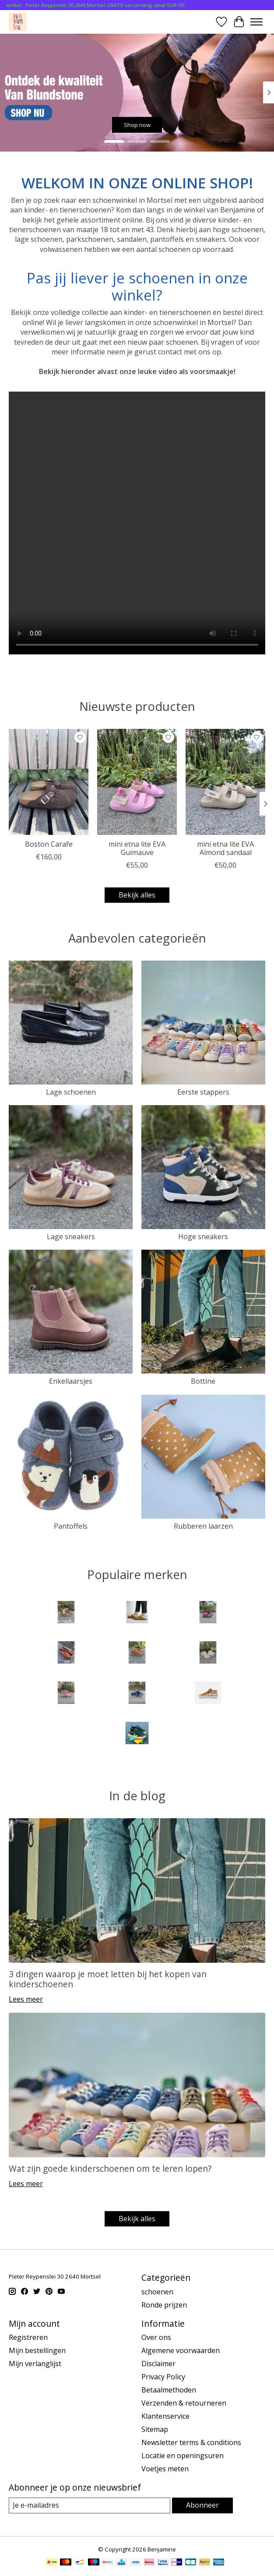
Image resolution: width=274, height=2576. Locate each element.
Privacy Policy (163, 2377)
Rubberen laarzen (203, 1526)
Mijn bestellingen (37, 2350)
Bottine (203, 1381)
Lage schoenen (71, 1092)
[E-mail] (89, 2505)
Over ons (156, 2337)
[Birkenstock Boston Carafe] (48, 782)
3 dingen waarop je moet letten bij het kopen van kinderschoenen (108, 1979)
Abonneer (202, 2505)
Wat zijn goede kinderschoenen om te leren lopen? (110, 2168)
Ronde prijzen (164, 2305)
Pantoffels (71, 1526)
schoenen (157, 2292)
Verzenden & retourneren (183, 2403)
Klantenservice (165, 2416)
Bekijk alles (137, 895)
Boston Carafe (49, 844)
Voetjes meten (165, 2469)
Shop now (137, 124)
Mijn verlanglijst (35, 2363)
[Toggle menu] (256, 22)
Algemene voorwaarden (180, 2350)
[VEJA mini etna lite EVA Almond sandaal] (225, 782)
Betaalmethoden (168, 2390)
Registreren (28, 2337)
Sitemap (154, 2429)
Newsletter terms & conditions (191, 2442)
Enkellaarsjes (70, 1381)
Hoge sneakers (203, 1236)
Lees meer (26, 1999)
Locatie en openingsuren (182, 2455)
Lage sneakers (71, 1236)
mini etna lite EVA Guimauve (137, 848)
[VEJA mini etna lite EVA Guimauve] (137, 782)
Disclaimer (158, 2363)
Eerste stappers (203, 1092)
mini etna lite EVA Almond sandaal (225, 848)
